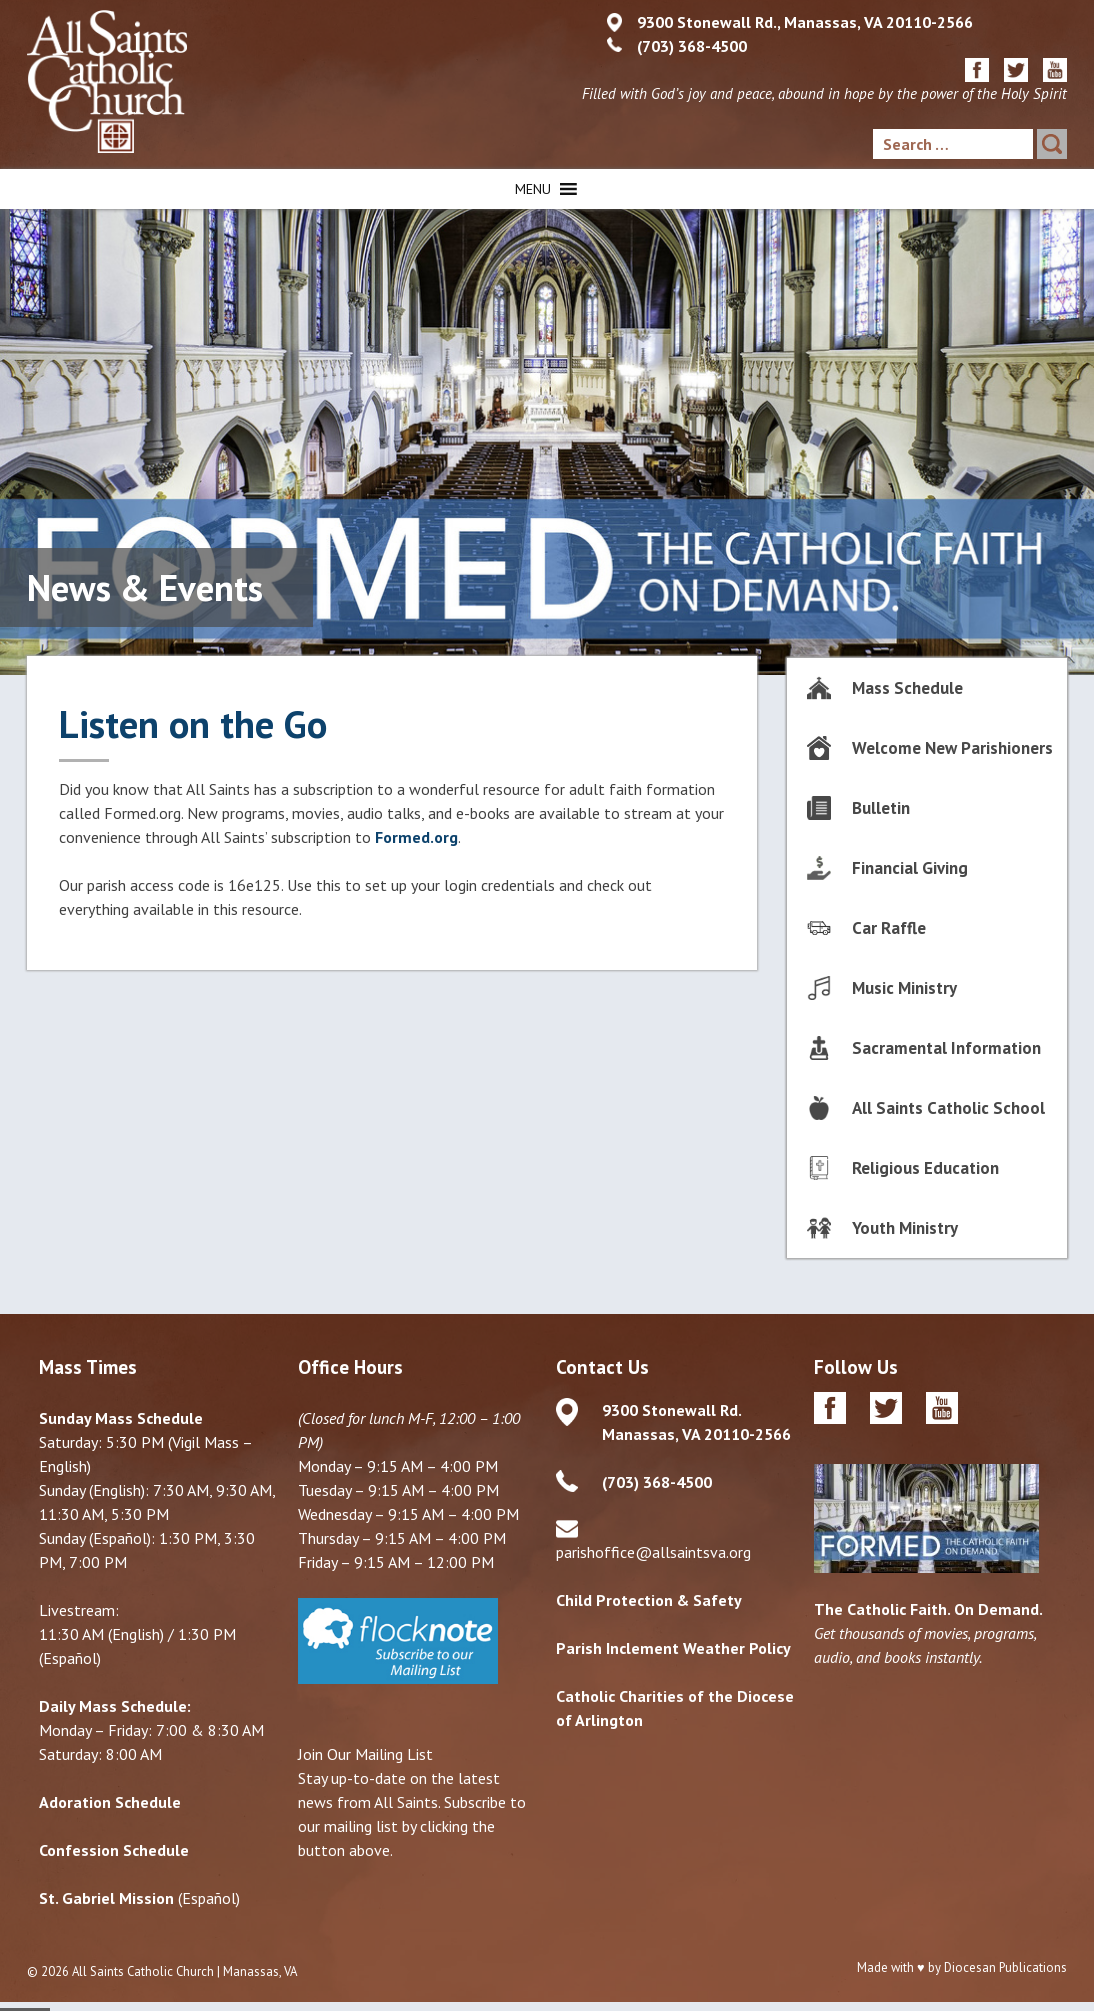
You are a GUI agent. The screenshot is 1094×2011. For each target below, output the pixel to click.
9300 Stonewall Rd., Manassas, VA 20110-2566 (805, 22)
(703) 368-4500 (692, 46)
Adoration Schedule (110, 1802)
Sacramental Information (946, 1048)
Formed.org (416, 837)
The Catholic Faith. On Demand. (928, 1609)
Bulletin (881, 808)
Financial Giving (910, 868)
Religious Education (925, 1168)
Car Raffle (889, 928)
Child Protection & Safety (649, 1600)
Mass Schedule (907, 688)
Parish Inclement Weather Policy (673, 1648)
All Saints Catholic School (948, 1108)
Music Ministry (904, 988)
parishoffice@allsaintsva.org (653, 1552)
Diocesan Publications (1005, 1967)
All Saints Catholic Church (143, 1971)
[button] (533, 189)
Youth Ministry (905, 1228)
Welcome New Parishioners (952, 748)
